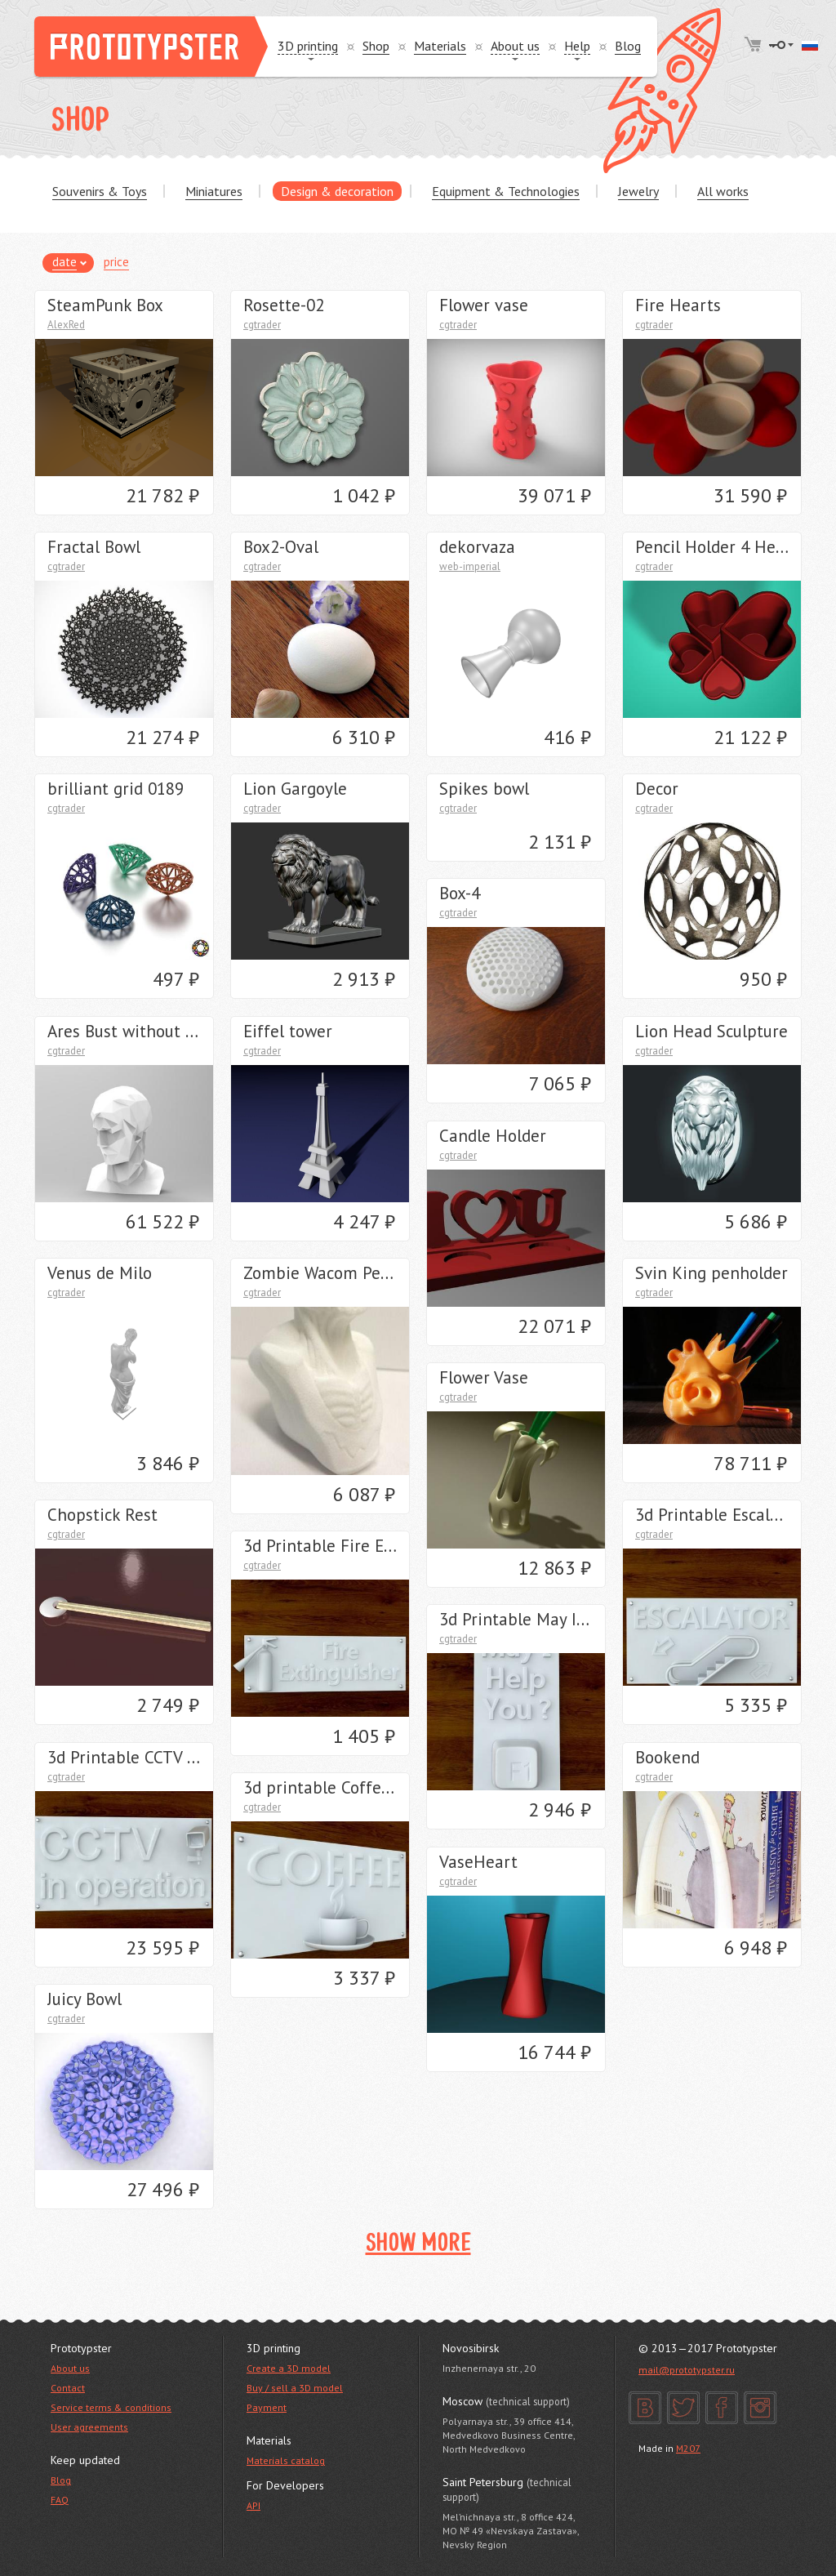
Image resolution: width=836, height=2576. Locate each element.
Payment (267, 2407)
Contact (68, 2388)
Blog (628, 46)
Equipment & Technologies (506, 191)
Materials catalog (286, 2460)
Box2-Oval (280, 547)
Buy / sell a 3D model (295, 2388)
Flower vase (483, 305)
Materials (440, 46)
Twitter (683, 2407)
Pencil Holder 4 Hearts (720, 547)
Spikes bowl (484, 789)
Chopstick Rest (102, 1515)
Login (781, 45)
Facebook (721, 2407)
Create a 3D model (289, 2368)
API (253, 2505)
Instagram (760, 2407)
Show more (418, 2244)
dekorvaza (477, 547)
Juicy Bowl (84, 1999)
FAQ (60, 2500)
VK (645, 2407)
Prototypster (151, 46)
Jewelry (638, 191)
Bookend (667, 1757)
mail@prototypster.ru (686, 2370)
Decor (656, 789)
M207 (688, 2448)
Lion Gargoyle (295, 789)
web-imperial (469, 566)
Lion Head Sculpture (711, 1031)
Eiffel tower (287, 1031)
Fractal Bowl (93, 547)
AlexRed (66, 325)
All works (723, 191)
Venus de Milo (99, 1273)
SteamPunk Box (105, 305)
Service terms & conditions (111, 2407)
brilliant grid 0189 (115, 789)
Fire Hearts (678, 305)
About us (70, 2368)
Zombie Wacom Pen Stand (340, 1273)
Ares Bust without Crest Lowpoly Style (189, 1031)
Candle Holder (492, 1136)
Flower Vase (483, 1377)
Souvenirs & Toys (99, 191)
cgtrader (262, 325)
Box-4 (459, 893)
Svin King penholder (711, 1273)
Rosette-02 (283, 305)
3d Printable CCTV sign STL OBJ (164, 1757)
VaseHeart (478, 1862)
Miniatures (213, 191)
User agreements (89, 2427)
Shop (375, 46)
